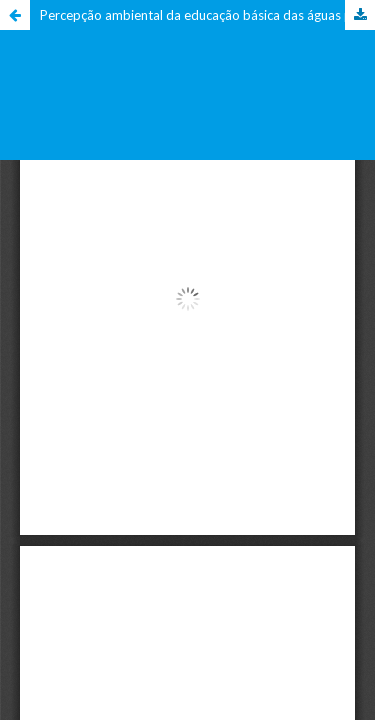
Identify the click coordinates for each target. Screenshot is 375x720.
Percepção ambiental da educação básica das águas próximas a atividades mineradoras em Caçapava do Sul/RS (207, 15)
